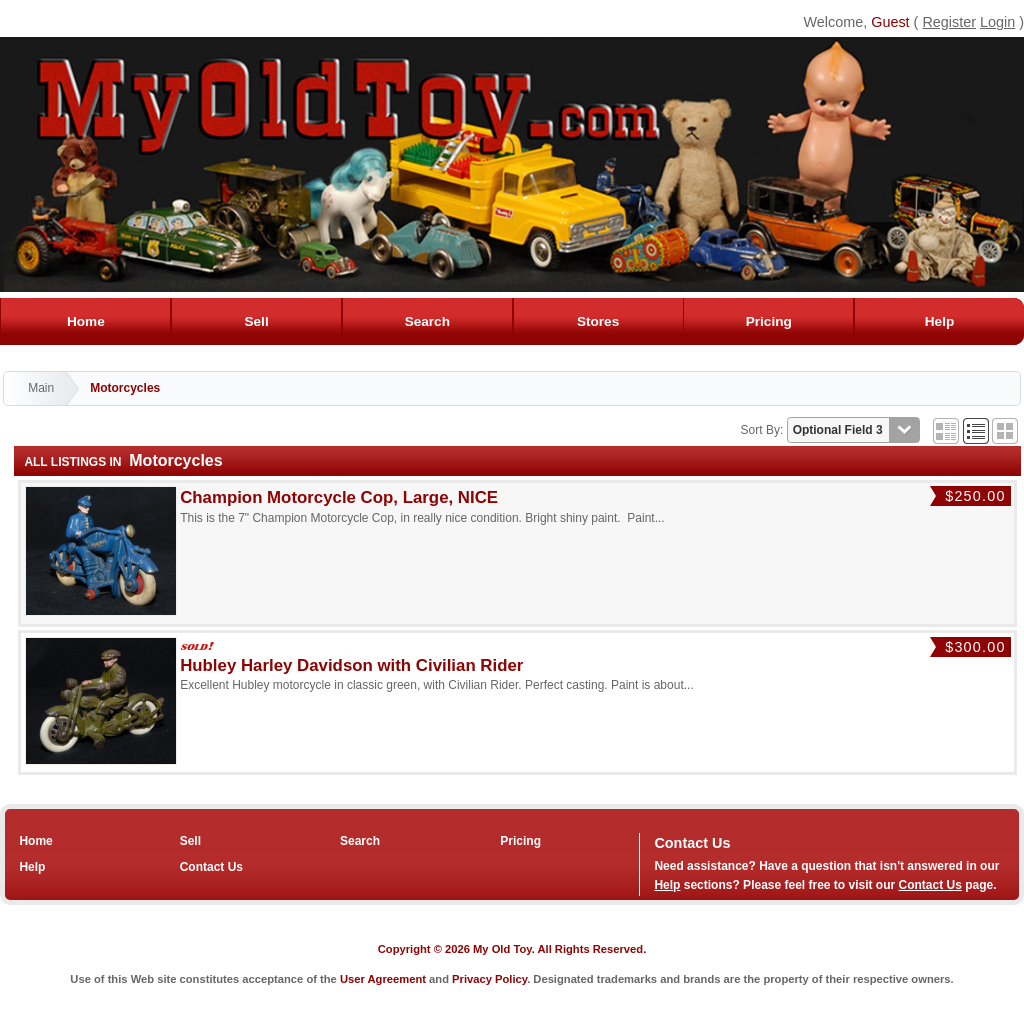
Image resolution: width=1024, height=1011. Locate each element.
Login (997, 22)
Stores (597, 321)
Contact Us (211, 867)
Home (85, 321)
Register (949, 22)
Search (427, 321)
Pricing (768, 321)
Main (41, 388)
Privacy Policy (489, 979)
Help (939, 321)
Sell (256, 321)
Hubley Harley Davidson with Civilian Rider (351, 665)
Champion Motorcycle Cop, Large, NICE (339, 497)
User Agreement (383, 979)
